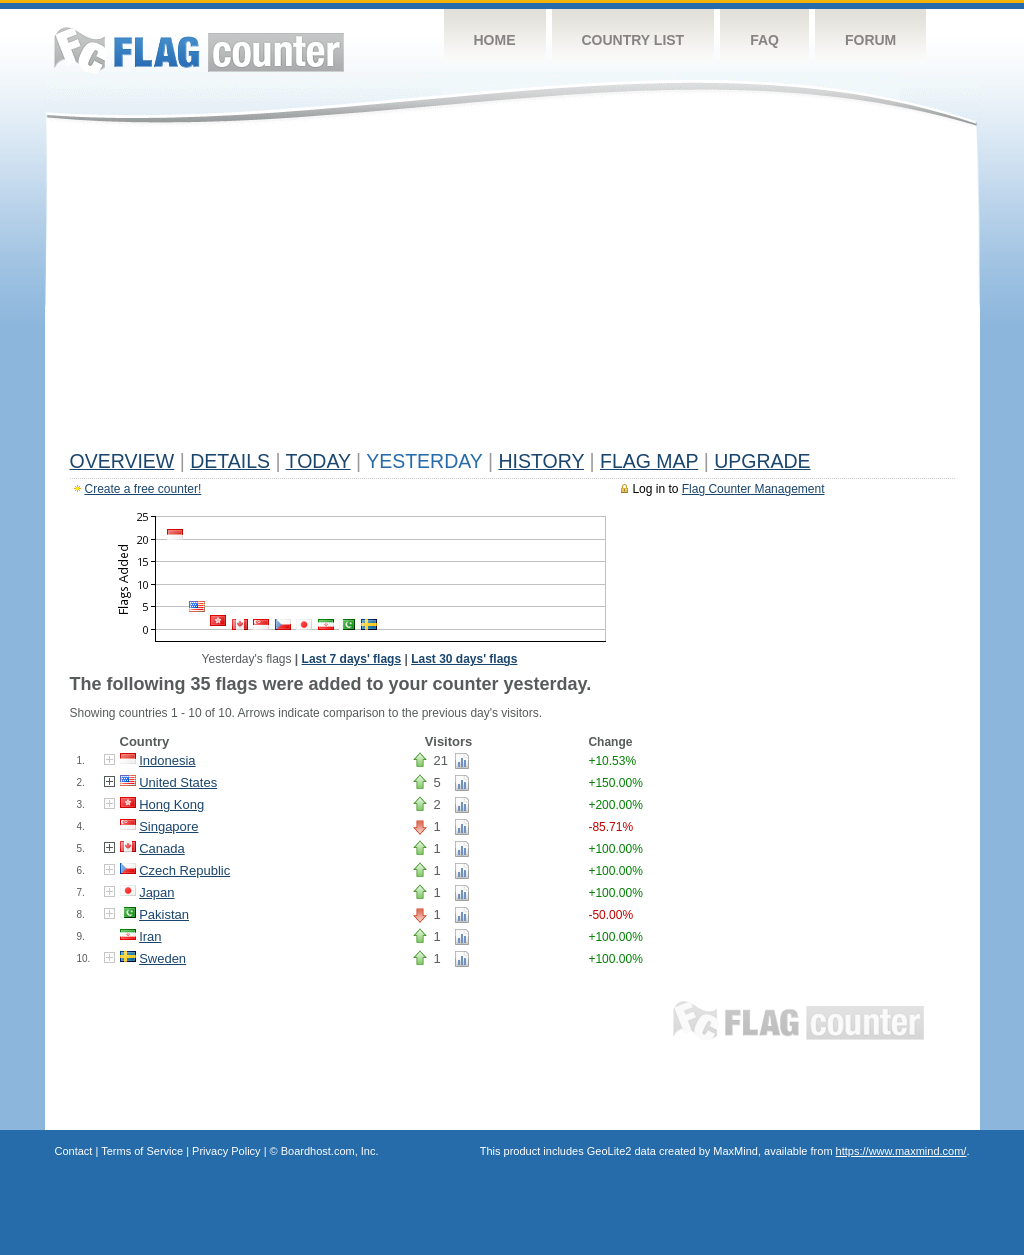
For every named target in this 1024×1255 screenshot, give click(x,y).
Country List (633, 40)
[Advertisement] (512, 292)
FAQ (764, 40)
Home (495, 40)
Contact (74, 1151)
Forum (870, 40)
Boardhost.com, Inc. (330, 1151)
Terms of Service (142, 1151)
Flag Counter (199, 49)
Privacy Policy (226, 1151)
